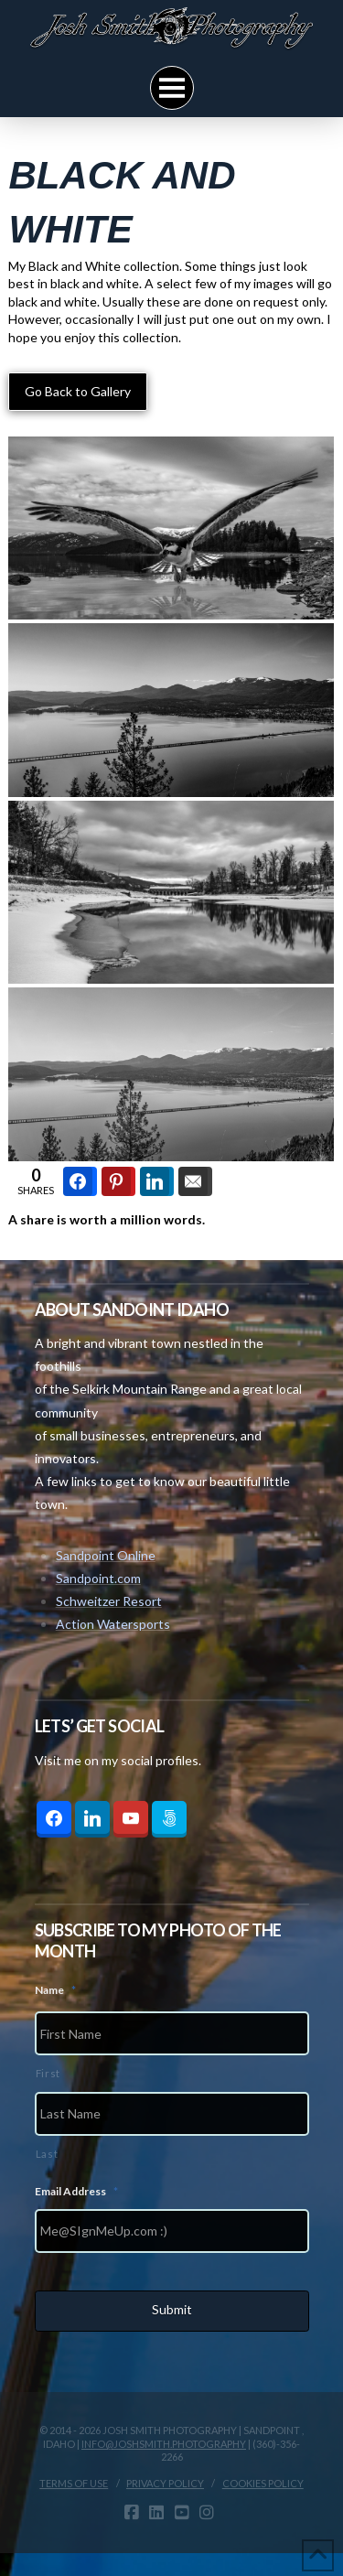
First (48, 2073)
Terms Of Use (73, 2483)
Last (47, 2154)
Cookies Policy (263, 2483)
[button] (172, 88)
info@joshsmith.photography (163, 2444)
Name (55, 1990)
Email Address (76, 2191)
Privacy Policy (165, 2483)
